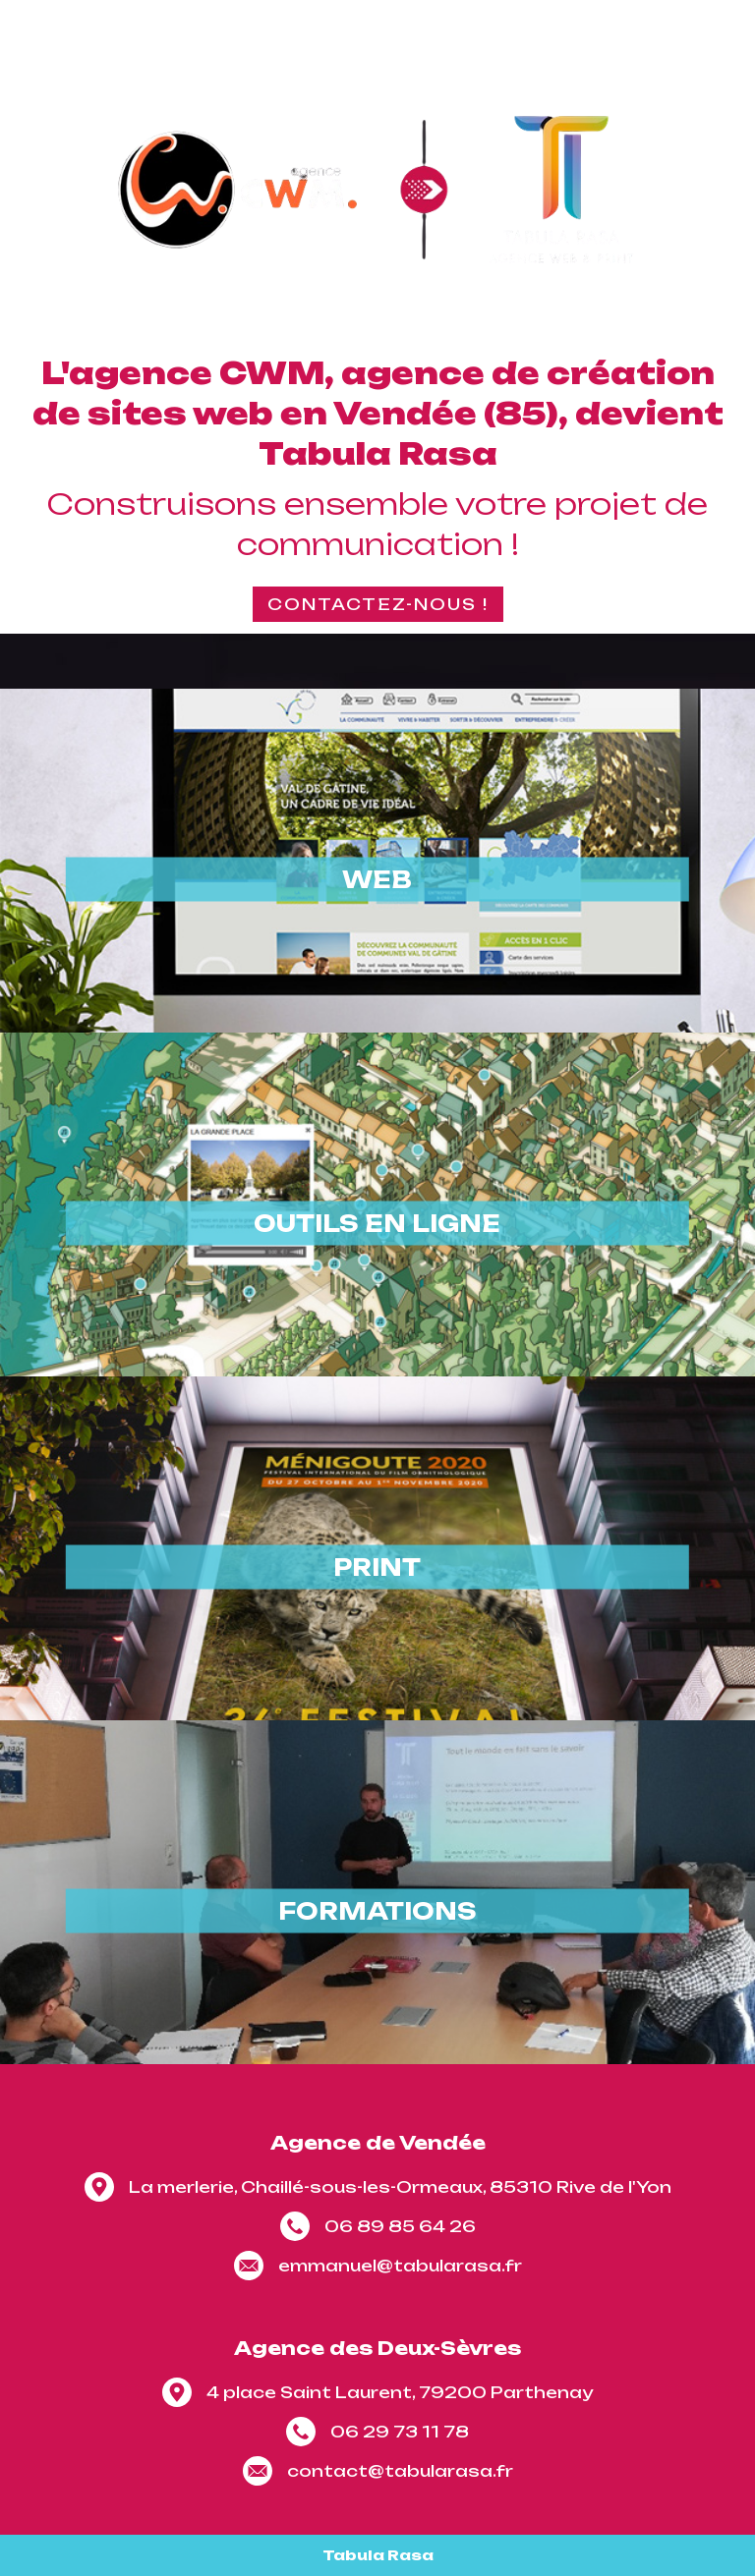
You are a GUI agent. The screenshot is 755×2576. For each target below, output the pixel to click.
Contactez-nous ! (378, 604)
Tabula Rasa (378, 2555)
